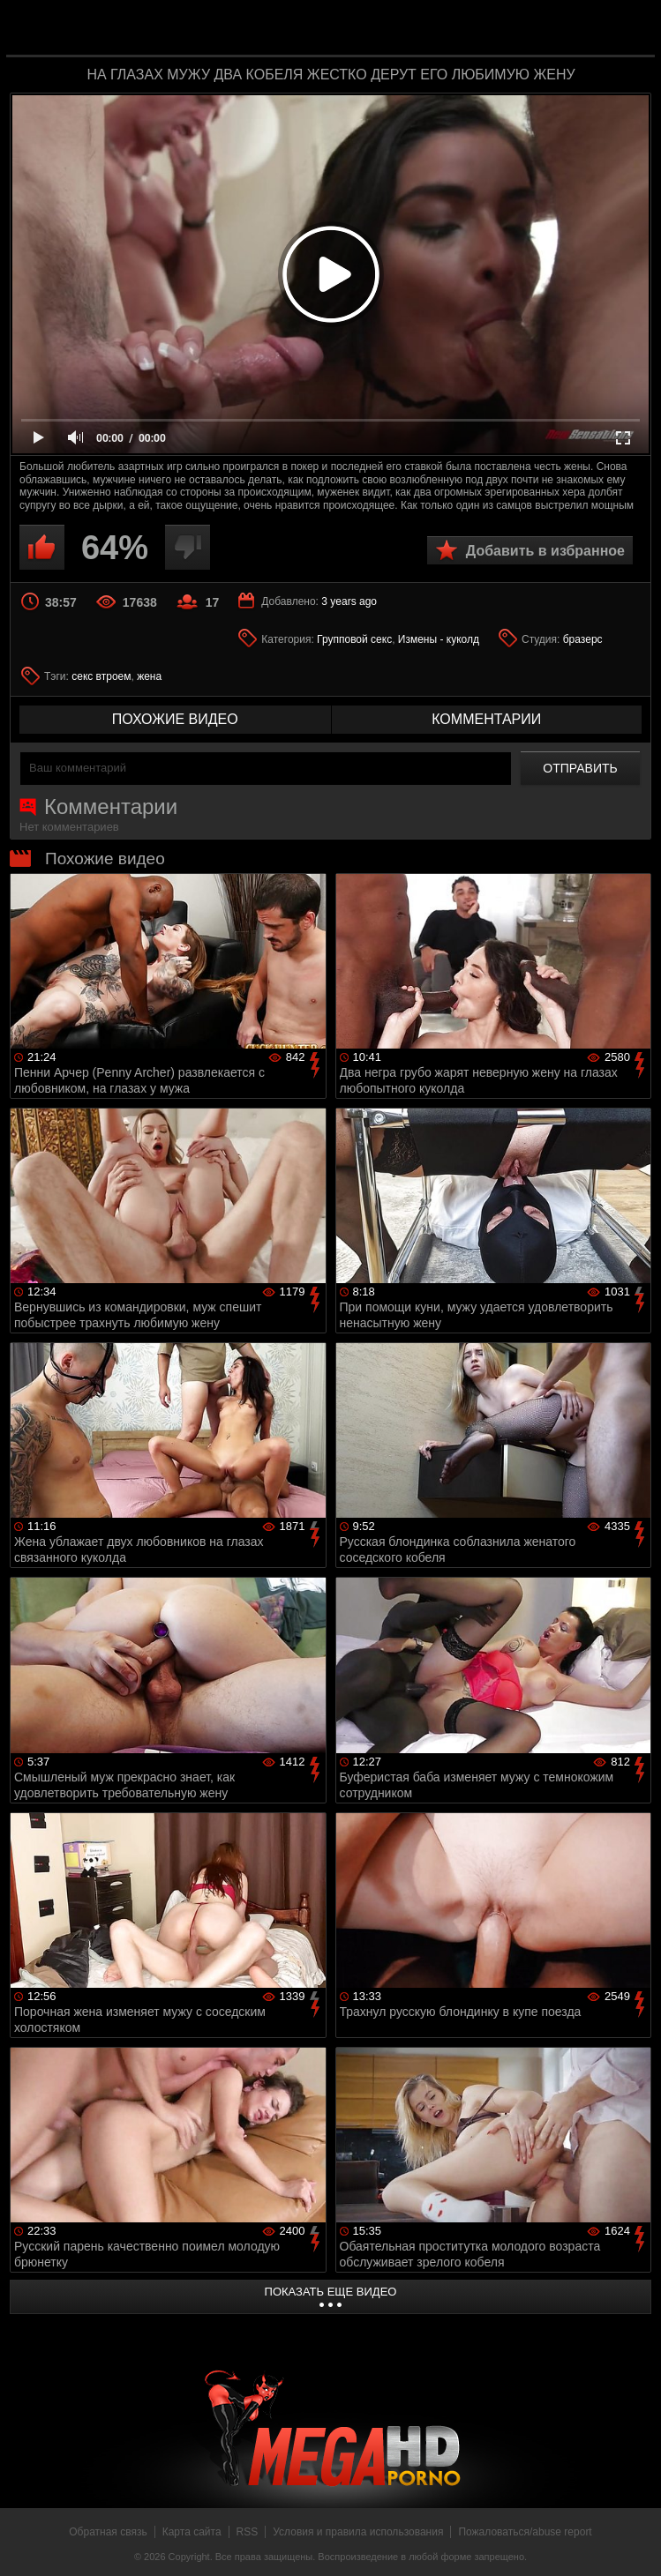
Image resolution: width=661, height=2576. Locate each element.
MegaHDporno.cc (366, 29)
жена (149, 676)
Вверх (634, 2543)
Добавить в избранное (545, 550)
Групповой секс (354, 639)
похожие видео (175, 719)
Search (629, 29)
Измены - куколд (438, 639)
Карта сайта (192, 2532)
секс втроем (101, 676)
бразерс (583, 639)
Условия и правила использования (358, 2532)
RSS (248, 2532)
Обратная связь (107, 2532)
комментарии (486, 719)
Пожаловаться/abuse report (524, 2532)
